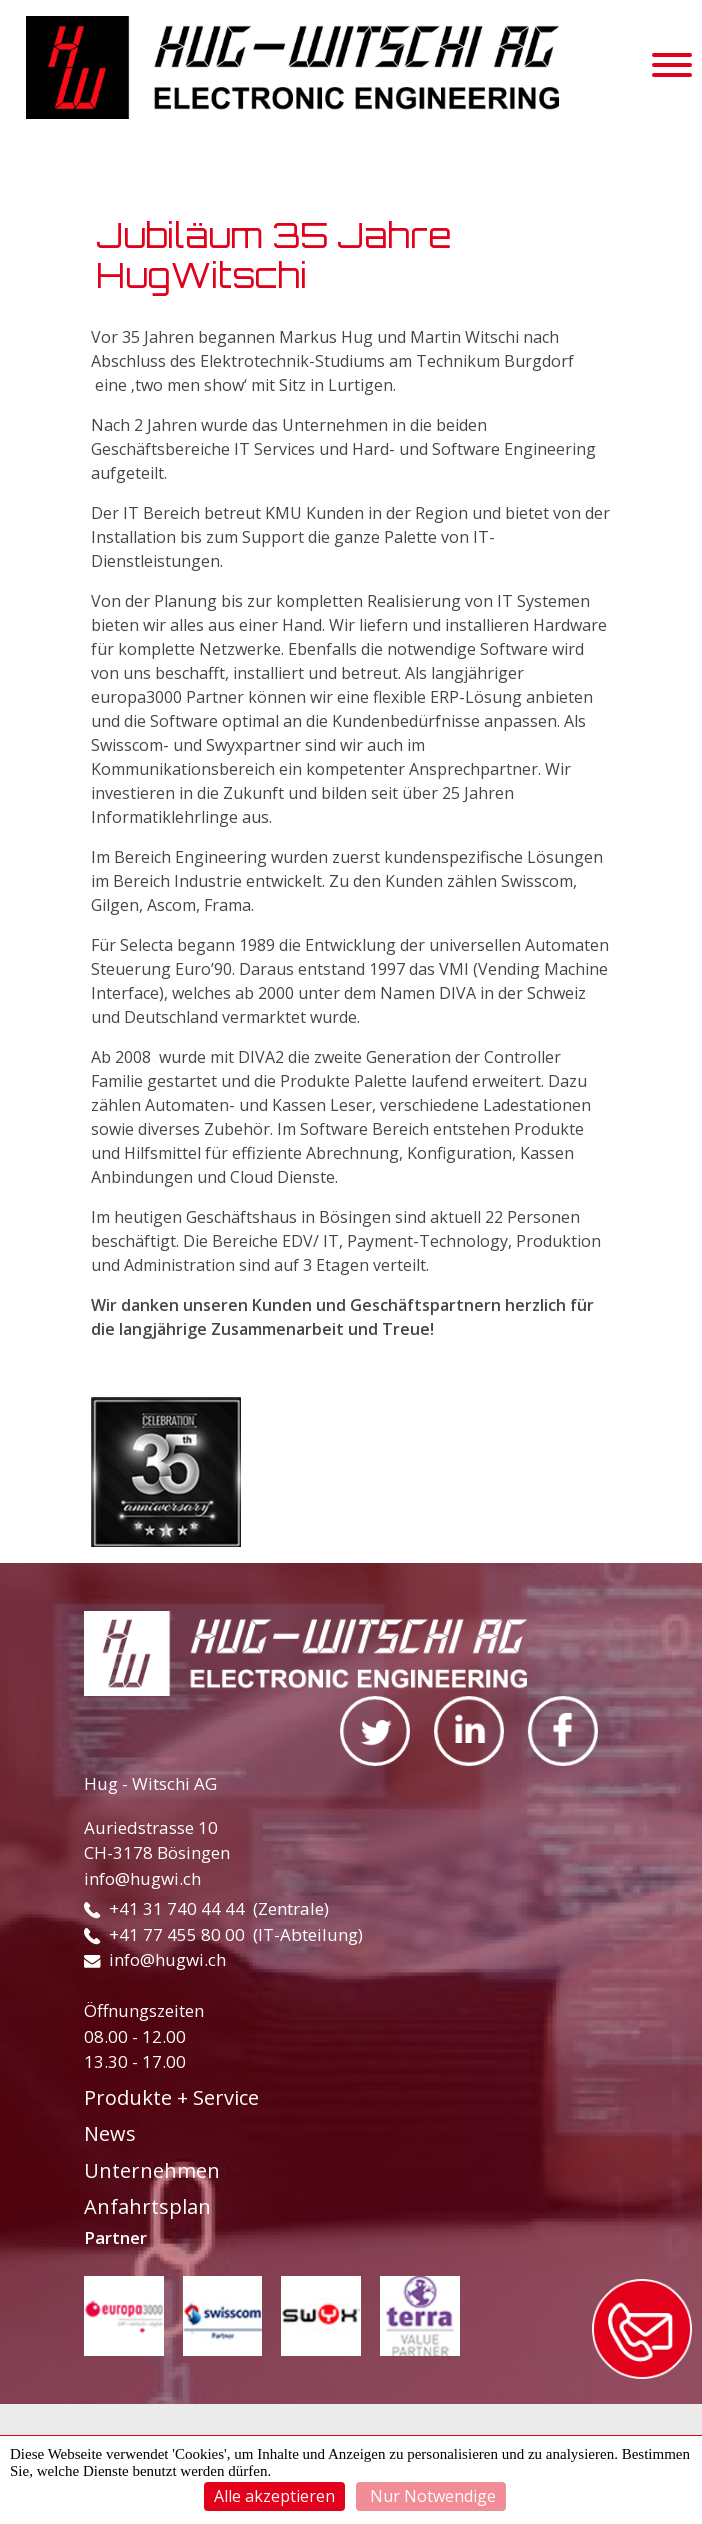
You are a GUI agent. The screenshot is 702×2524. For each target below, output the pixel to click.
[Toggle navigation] (672, 68)
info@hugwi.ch (142, 1878)
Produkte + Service (171, 2097)
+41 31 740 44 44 (164, 1908)
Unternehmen (152, 2170)
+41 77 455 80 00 (164, 1934)
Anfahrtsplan (147, 2206)
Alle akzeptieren (274, 2496)
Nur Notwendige (431, 2496)
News (110, 2133)
